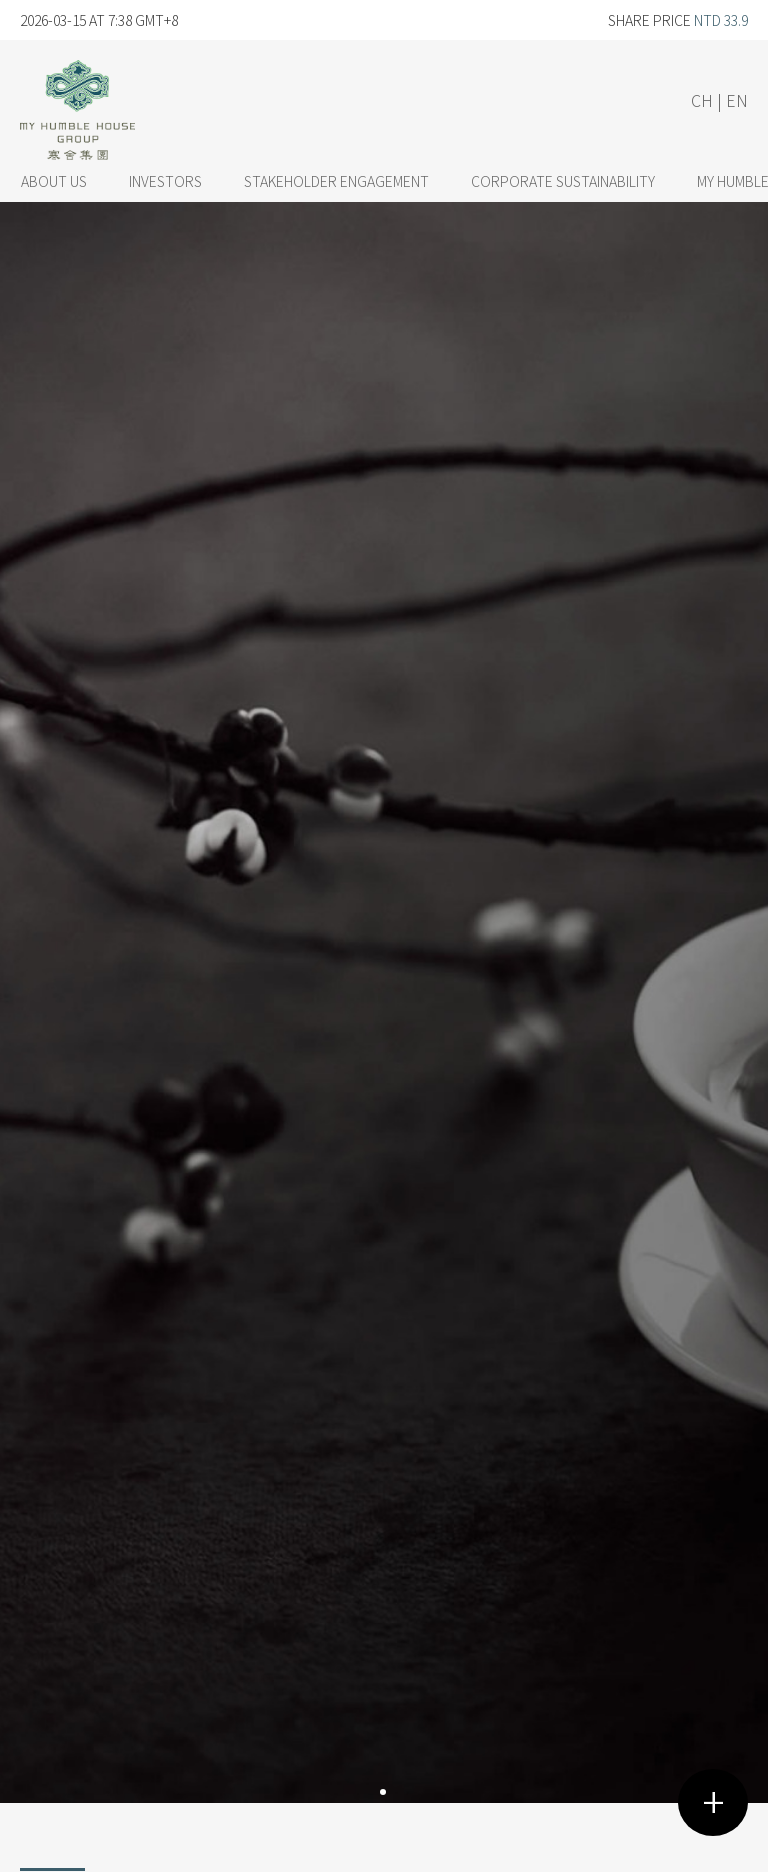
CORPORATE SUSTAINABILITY (563, 181)
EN (737, 100)
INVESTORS (165, 181)
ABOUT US (54, 181)
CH (702, 100)
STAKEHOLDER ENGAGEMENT (336, 181)
